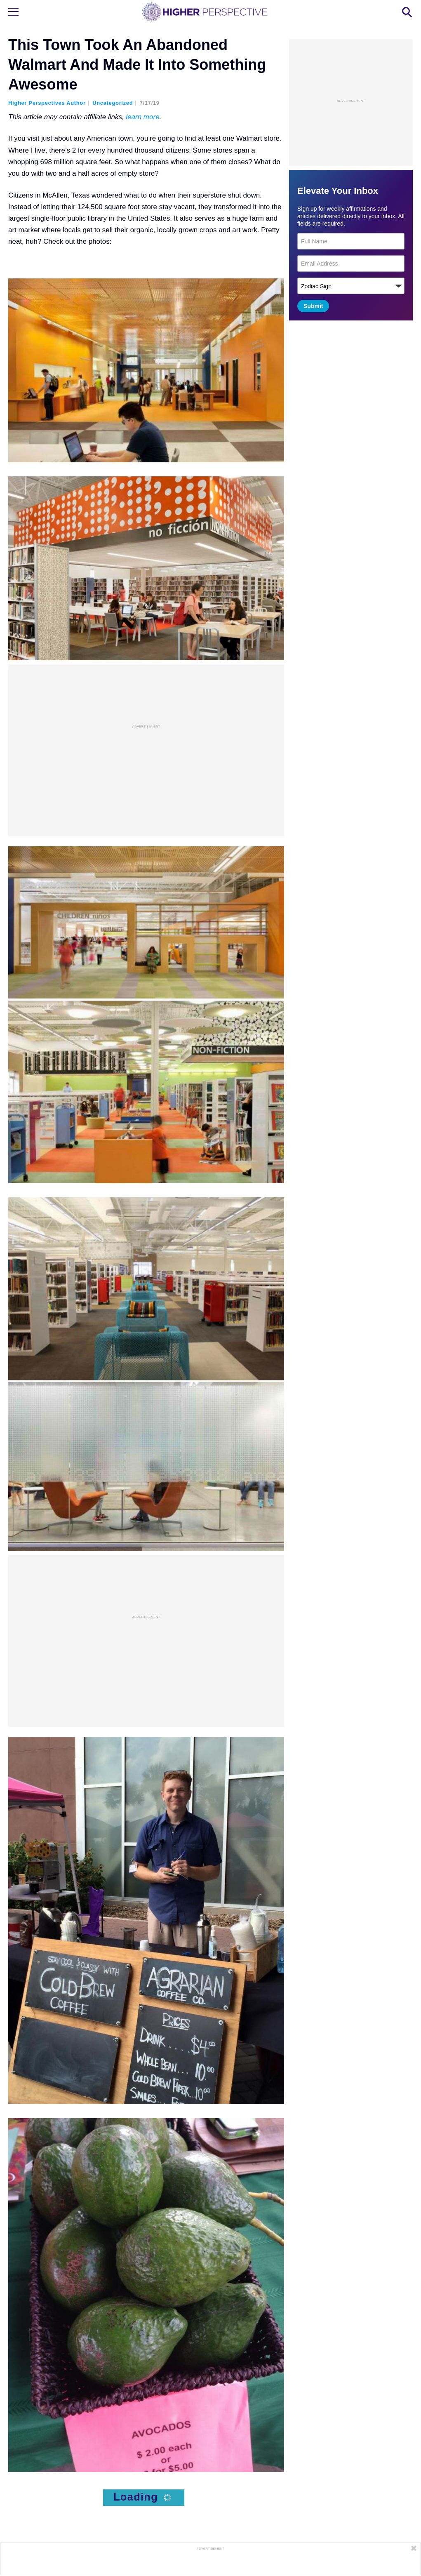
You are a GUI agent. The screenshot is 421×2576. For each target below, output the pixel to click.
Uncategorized (112, 103)
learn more (142, 117)
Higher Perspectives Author (47, 103)
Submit (313, 306)
